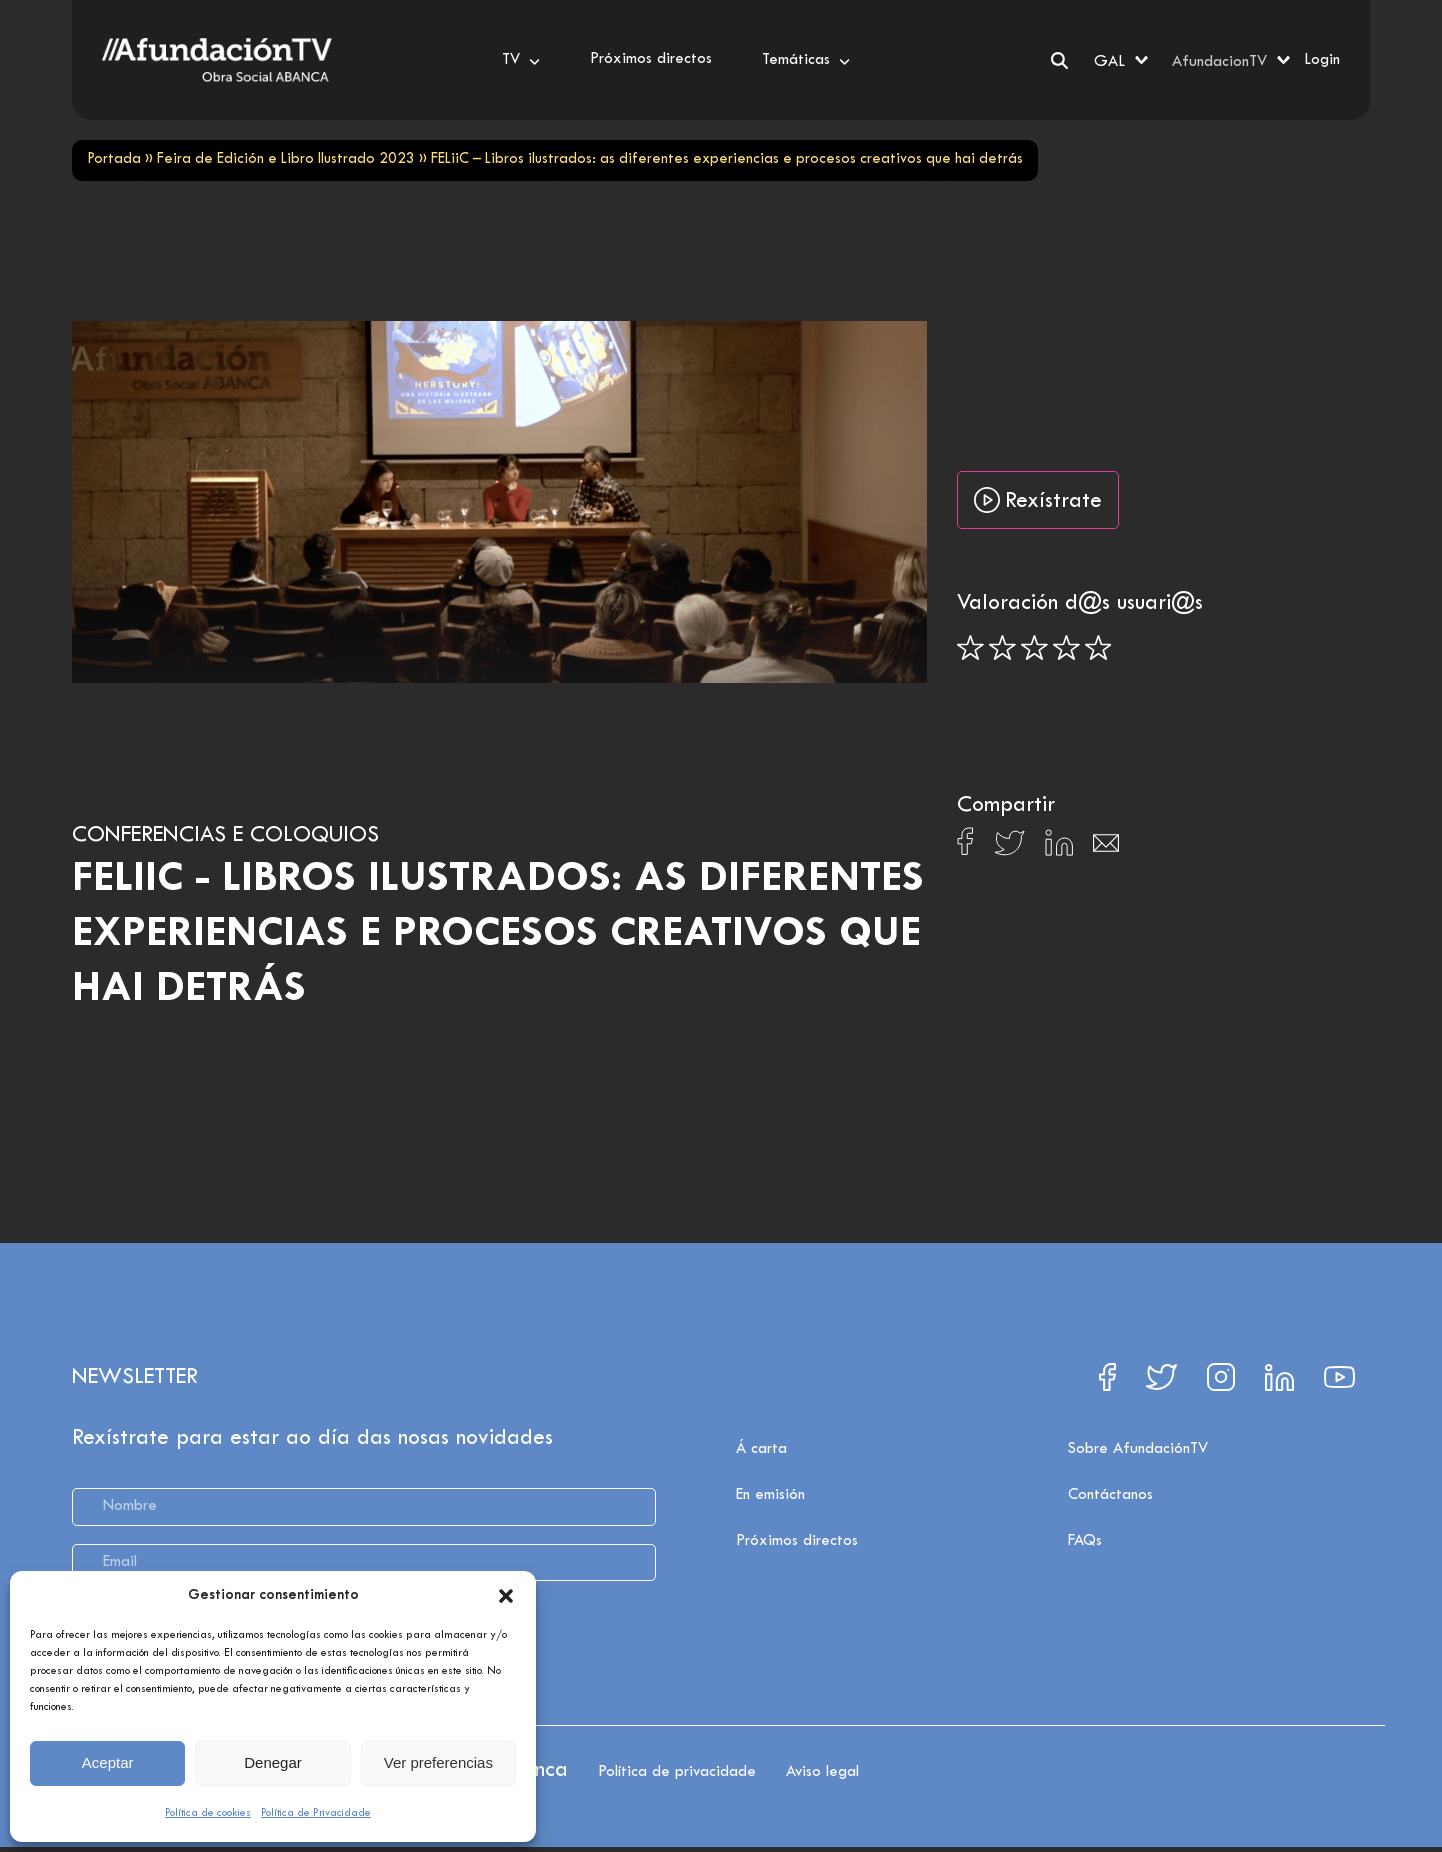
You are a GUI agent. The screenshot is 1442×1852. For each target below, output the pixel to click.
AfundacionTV (1219, 62)
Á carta (761, 1449)
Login (1322, 60)
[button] (506, 1596)
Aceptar (108, 1762)
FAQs (1085, 1541)
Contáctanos (1110, 1495)
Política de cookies (208, 1813)
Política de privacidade (677, 1772)
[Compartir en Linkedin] (1059, 848)
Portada (114, 159)
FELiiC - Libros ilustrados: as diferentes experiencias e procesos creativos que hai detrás (498, 934)
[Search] (1059, 60)
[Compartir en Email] (1106, 848)
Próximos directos (797, 1541)
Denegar (273, 1762)
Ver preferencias (438, 1762)
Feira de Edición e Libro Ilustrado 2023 (286, 159)
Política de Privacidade (316, 1813)
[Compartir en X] (1009, 848)
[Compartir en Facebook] (965, 847)
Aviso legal (822, 1772)
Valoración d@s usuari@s (1080, 604)
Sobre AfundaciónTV (1138, 1449)
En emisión (770, 1495)
